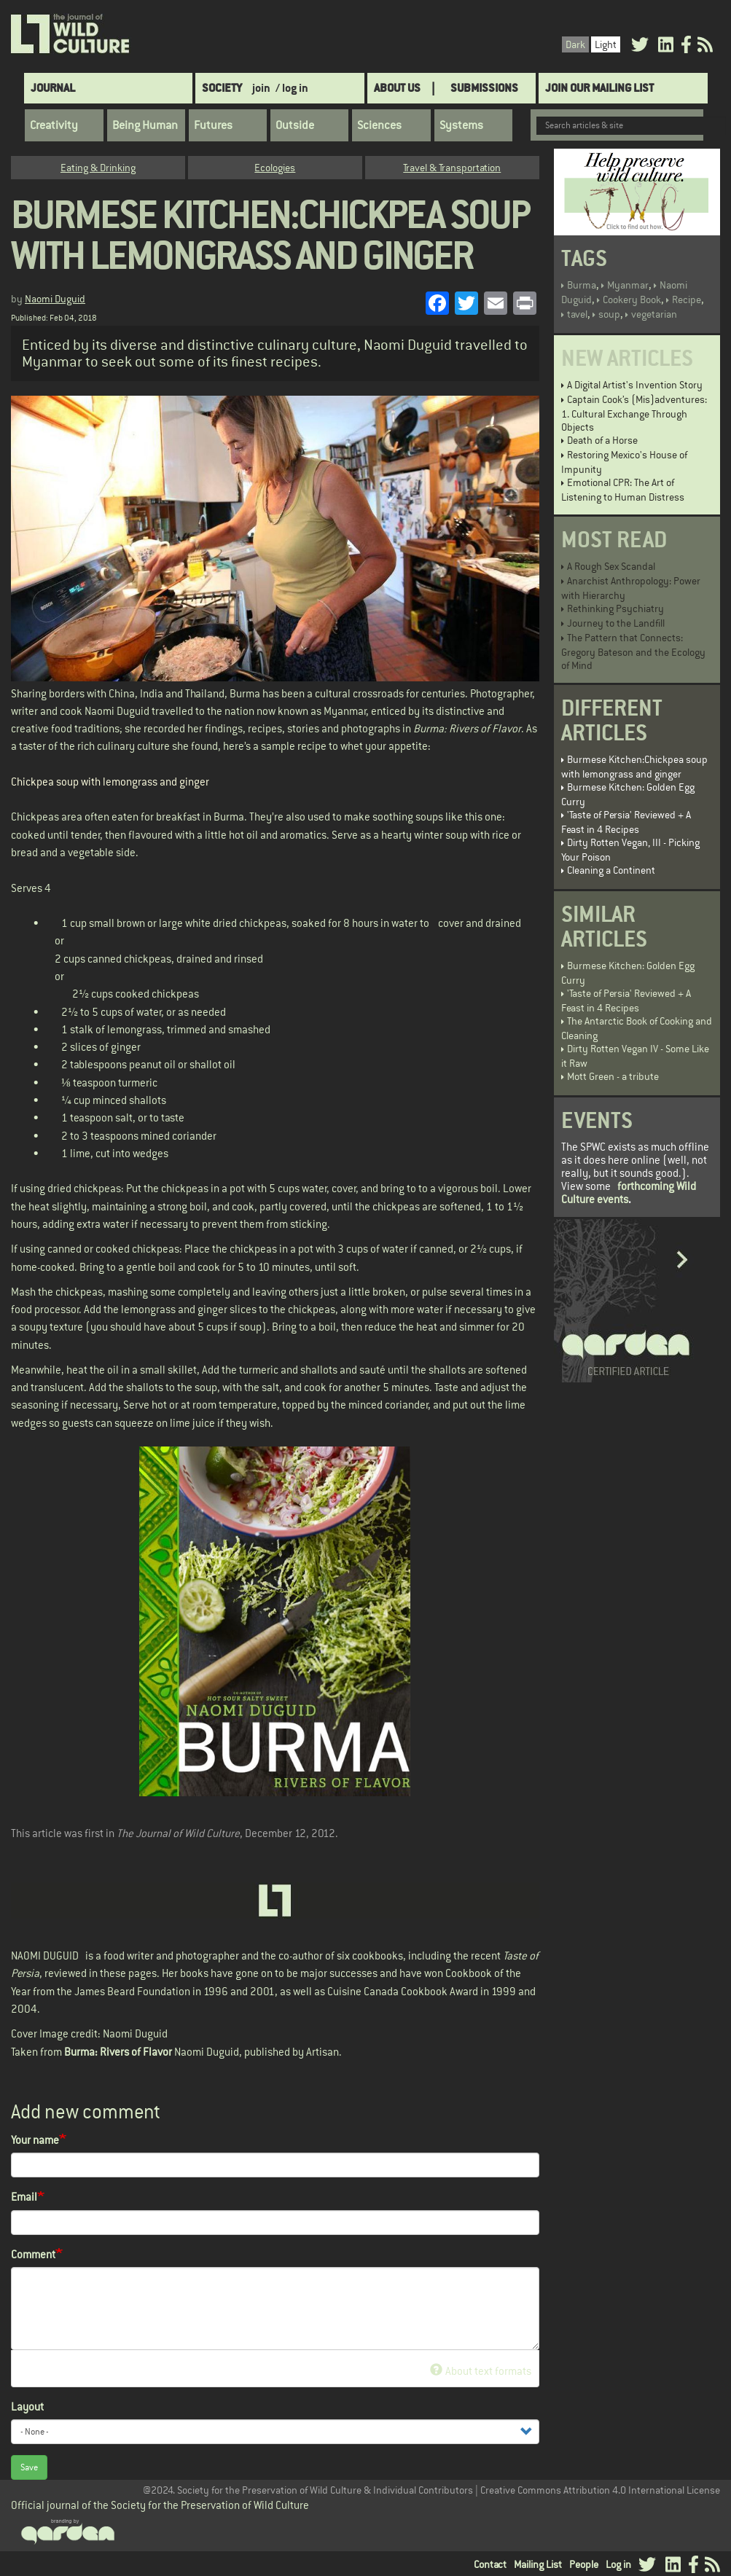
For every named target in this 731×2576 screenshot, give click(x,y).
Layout (27, 2406)
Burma (581, 284)
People (583, 2564)
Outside (294, 125)
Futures (213, 125)
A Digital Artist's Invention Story (635, 384)
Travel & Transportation (452, 167)
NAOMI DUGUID (45, 1955)
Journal (53, 87)
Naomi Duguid (55, 298)
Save (29, 2467)
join (261, 87)
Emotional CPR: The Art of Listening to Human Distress (622, 490)
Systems (461, 125)
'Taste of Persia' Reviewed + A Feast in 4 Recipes (626, 822)
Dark (575, 44)
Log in (618, 2564)
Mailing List (538, 2564)
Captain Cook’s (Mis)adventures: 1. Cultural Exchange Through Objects (634, 413)
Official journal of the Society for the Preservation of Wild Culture (160, 2505)
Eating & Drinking (98, 167)
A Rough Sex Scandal (611, 566)
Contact (490, 2564)
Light (606, 44)
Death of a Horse (602, 440)
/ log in (291, 87)
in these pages (123, 1973)
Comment (33, 2254)
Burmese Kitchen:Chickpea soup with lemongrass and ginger (634, 766)
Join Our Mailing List (599, 87)
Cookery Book (632, 299)
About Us (397, 87)
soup (609, 314)
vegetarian (654, 314)
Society (222, 87)
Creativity (54, 125)
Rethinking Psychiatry (615, 608)
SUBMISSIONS (484, 87)
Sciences (379, 125)
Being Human (145, 125)
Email (24, 2197)
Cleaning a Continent (611, 870)
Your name (35, 2140)
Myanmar (628, 284)
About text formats (480, 2371)
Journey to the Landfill (616, 623)
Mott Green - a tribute (613, 1076)
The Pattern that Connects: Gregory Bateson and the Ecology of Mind (633, 651)
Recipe (686, 299)
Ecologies (274, 167)
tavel (577, 314)
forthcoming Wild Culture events (628, 1192)
